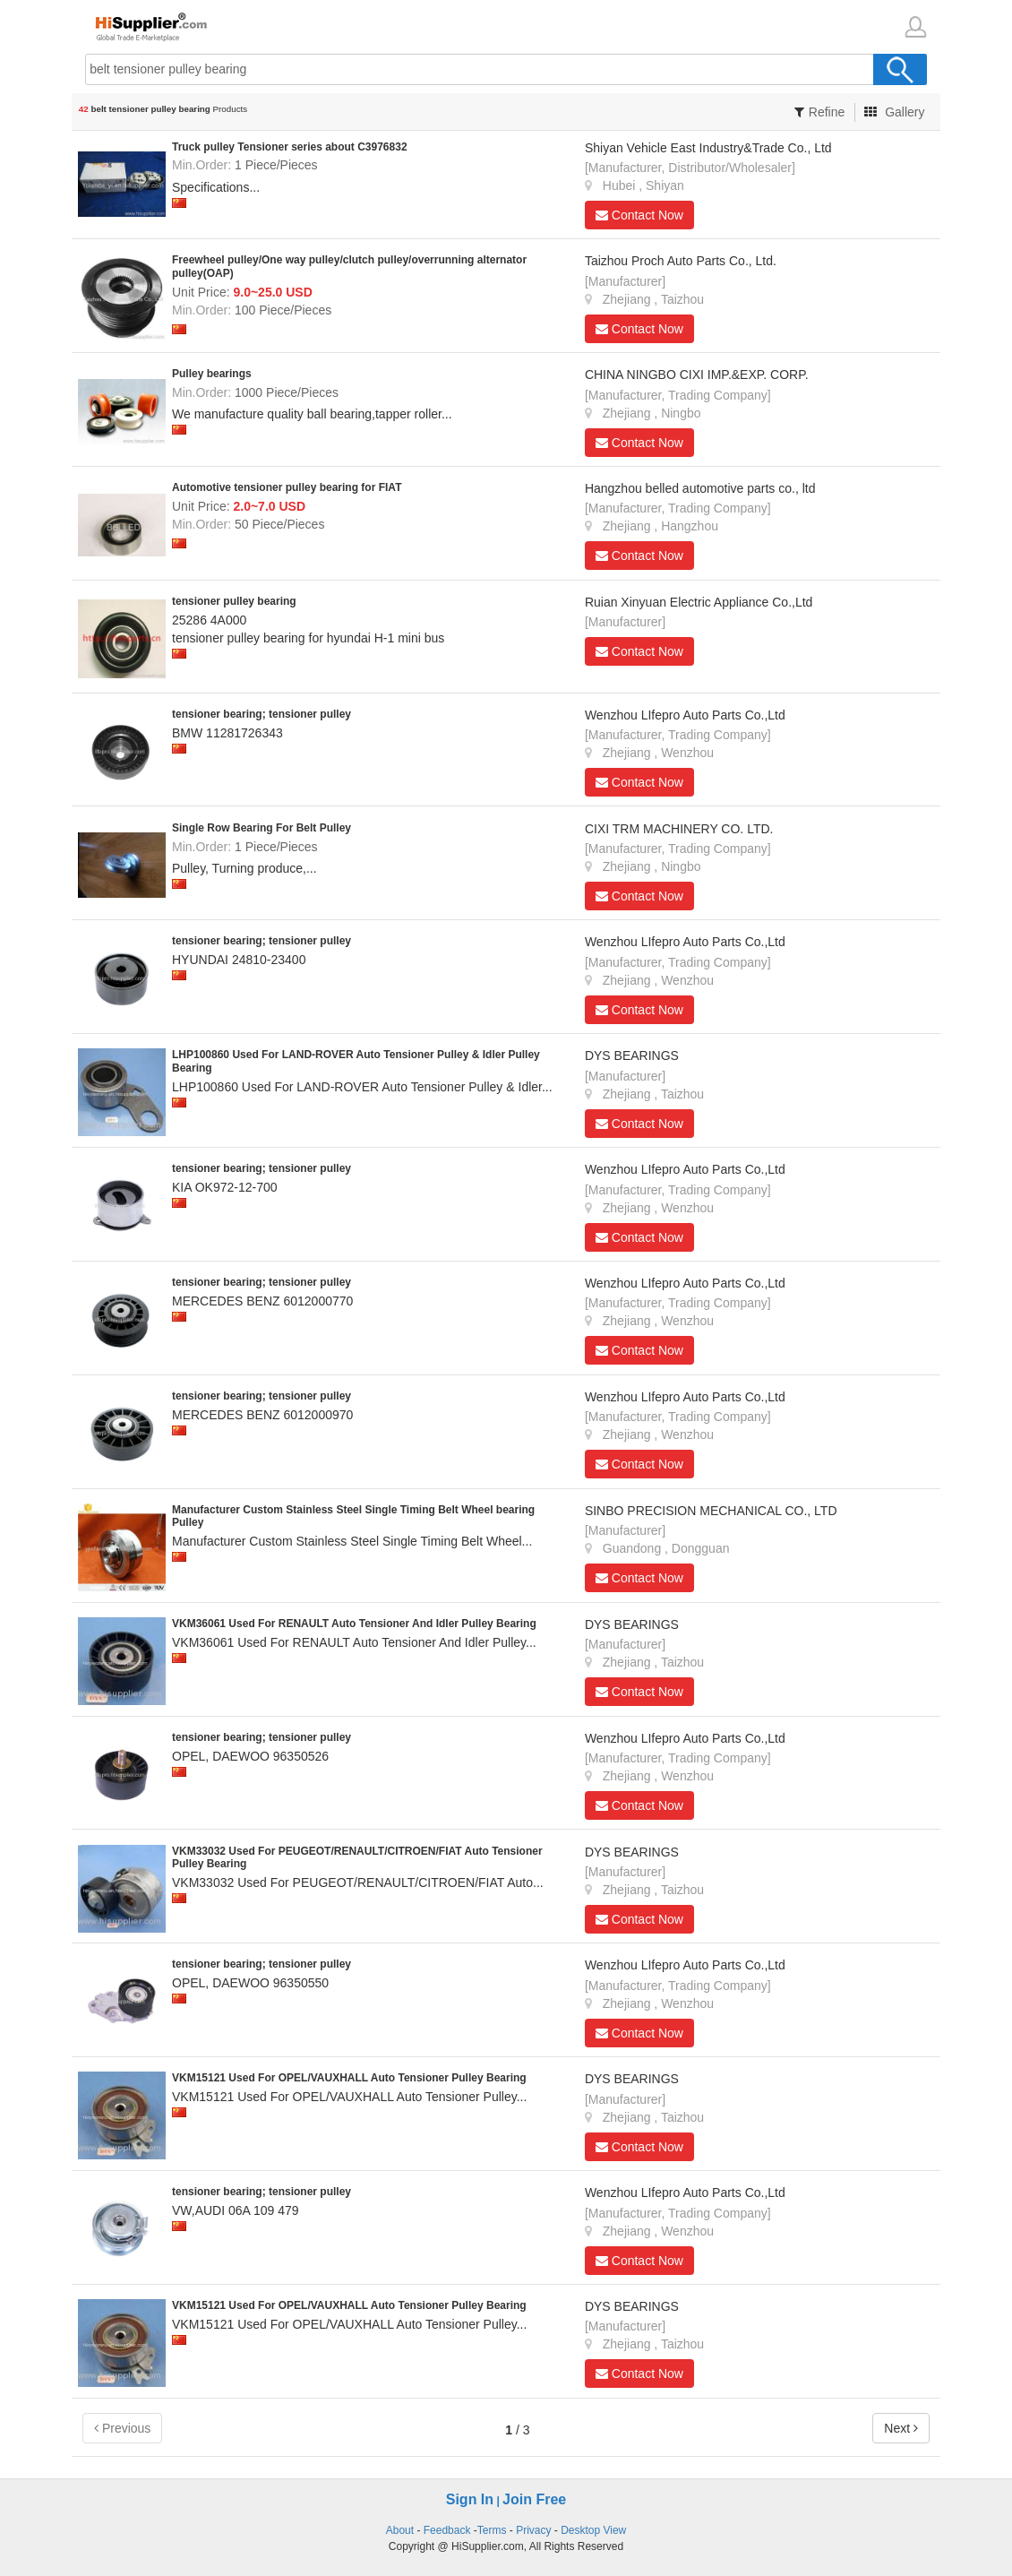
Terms (492, 2530)
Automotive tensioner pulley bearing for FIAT (286, 487)
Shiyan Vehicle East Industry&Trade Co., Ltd (708, 148)
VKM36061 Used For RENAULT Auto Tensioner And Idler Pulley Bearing (354, 1623)
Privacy (533, 2530)
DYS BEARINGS (632, 1055)
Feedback (447, 2530)
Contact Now (639, 215)
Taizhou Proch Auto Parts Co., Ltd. (680, 261)
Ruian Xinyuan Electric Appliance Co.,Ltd (698, 602)
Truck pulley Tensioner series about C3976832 (289, 147)
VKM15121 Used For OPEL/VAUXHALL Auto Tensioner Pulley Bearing (349, 2078)
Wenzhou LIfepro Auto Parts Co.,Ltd (685, 715)
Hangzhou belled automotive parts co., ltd (700, 488)
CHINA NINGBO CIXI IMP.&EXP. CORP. (697, 374)
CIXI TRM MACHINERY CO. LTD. (679, 829)
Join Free (534, 2499)
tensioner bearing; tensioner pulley (261, 714)
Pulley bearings (212, 373)
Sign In (469, 2499)
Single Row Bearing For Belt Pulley (261, 828)
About (400, 2530)
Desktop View (593, 2530)
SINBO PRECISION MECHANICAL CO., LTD (711, 1510)
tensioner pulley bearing (234, 601)
